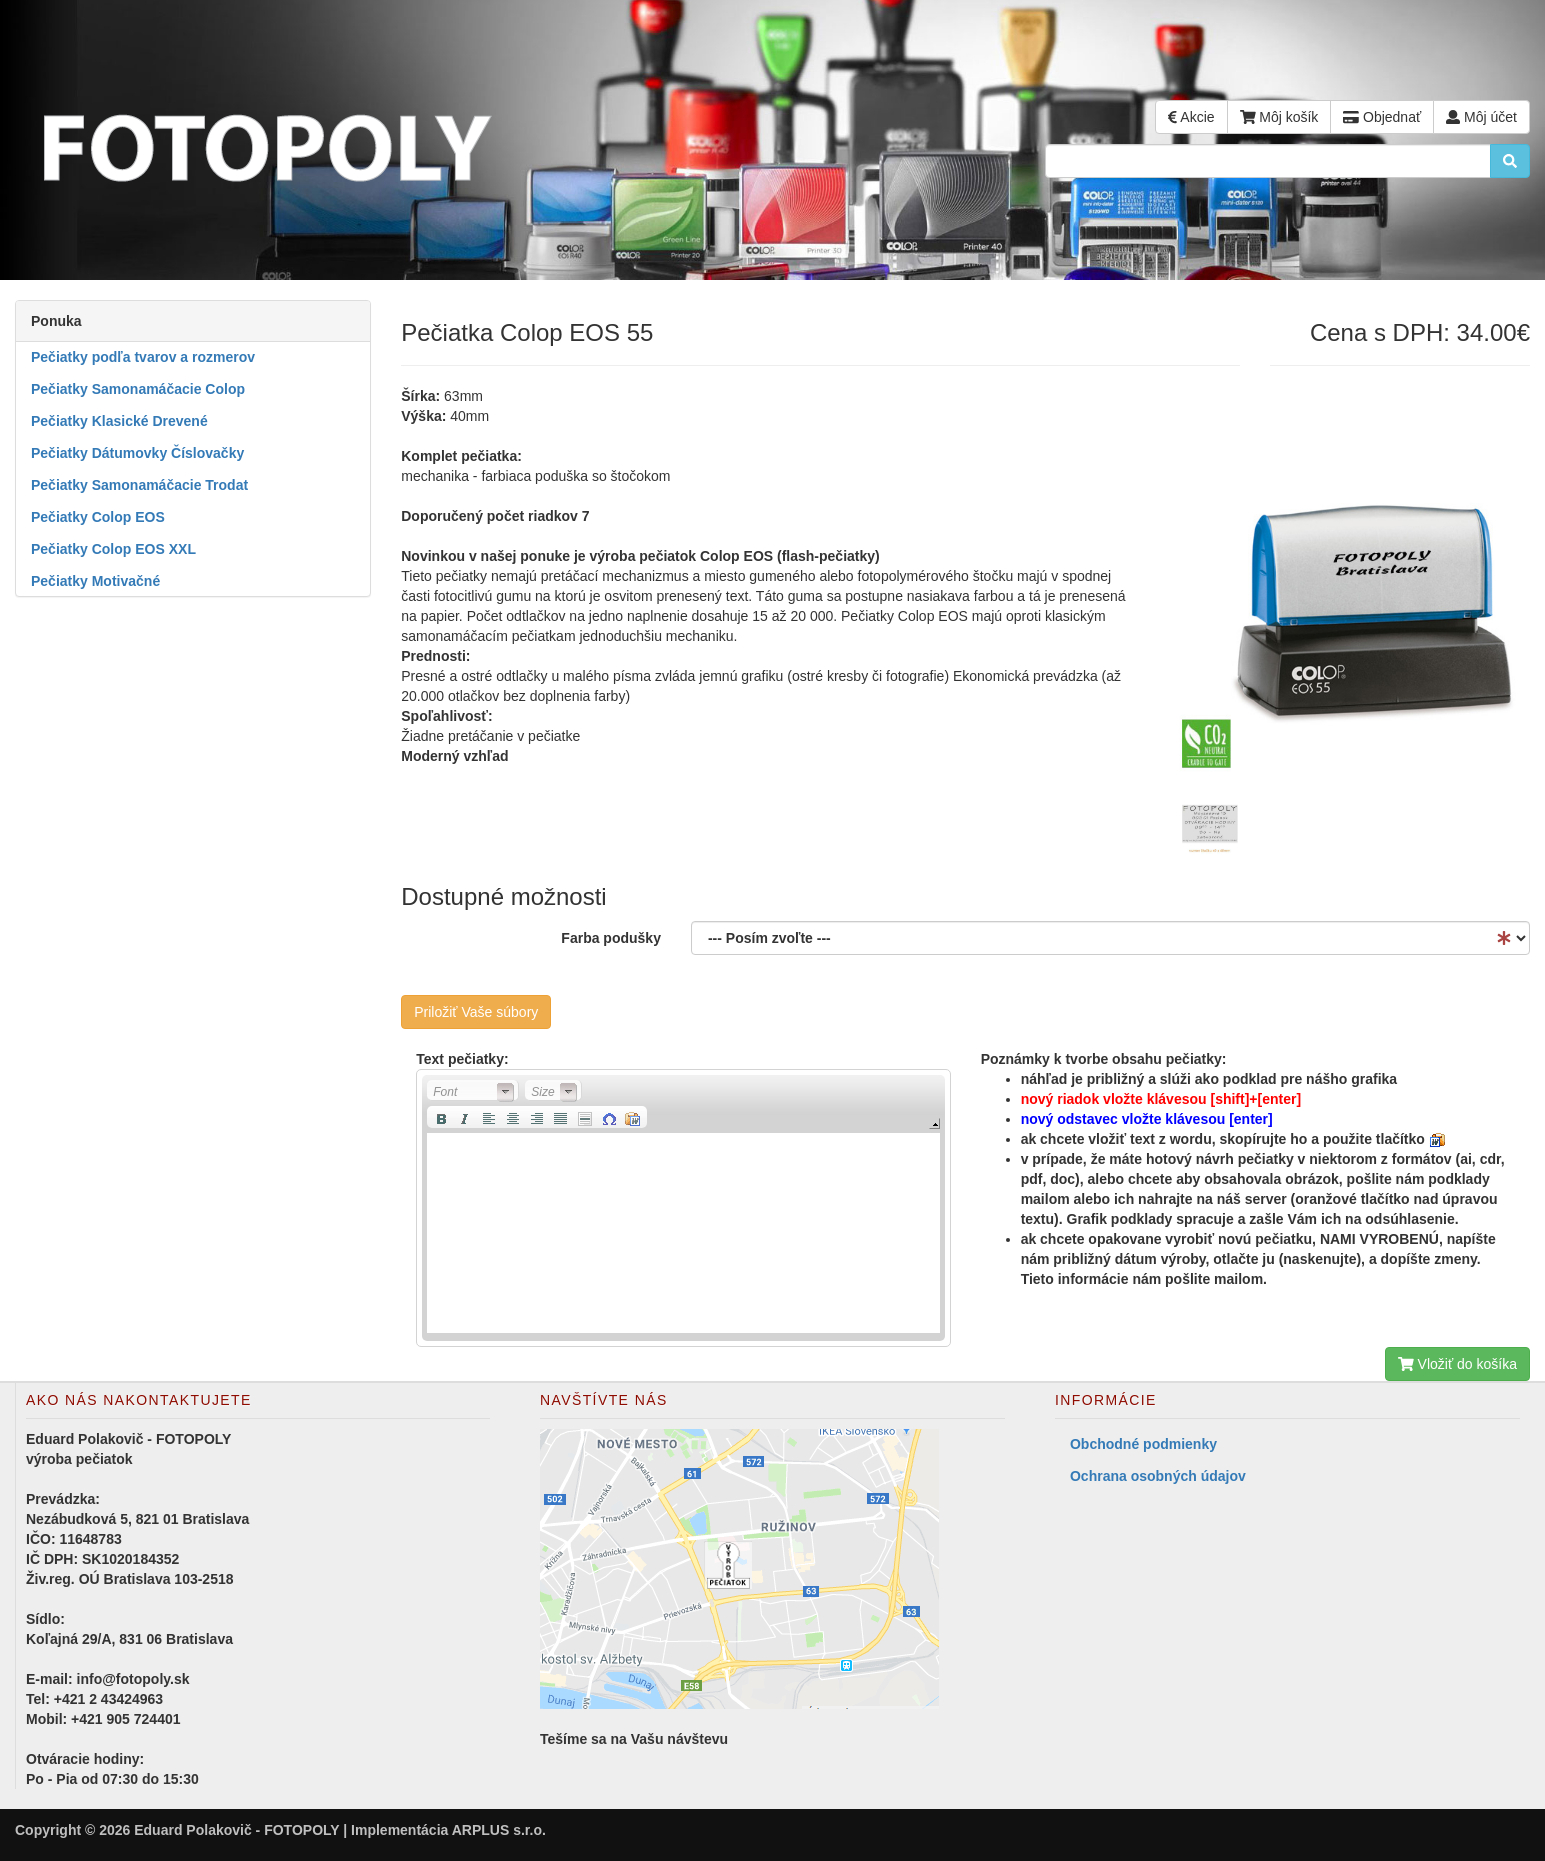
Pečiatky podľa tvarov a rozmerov (143, 357)
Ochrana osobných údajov (1158, 1476)
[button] (473, 1090)
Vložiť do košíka (1457, 1364)
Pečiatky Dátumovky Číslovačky (137, 453)
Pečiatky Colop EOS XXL (113, 549)
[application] (683, 1208)
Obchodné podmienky (1143, 1444)
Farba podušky (611, 938)
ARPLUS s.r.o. (499, 1830)
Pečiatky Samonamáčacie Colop (138, 389)
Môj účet (1481, 117)
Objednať (1382, 117)
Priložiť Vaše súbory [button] (476, 1012)
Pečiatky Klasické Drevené (119, 421)
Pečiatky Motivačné (95, 581)
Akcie (1191, 117)
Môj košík (1279, 117)
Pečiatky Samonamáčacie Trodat (139, 485)
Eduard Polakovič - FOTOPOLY (236, 1830)
